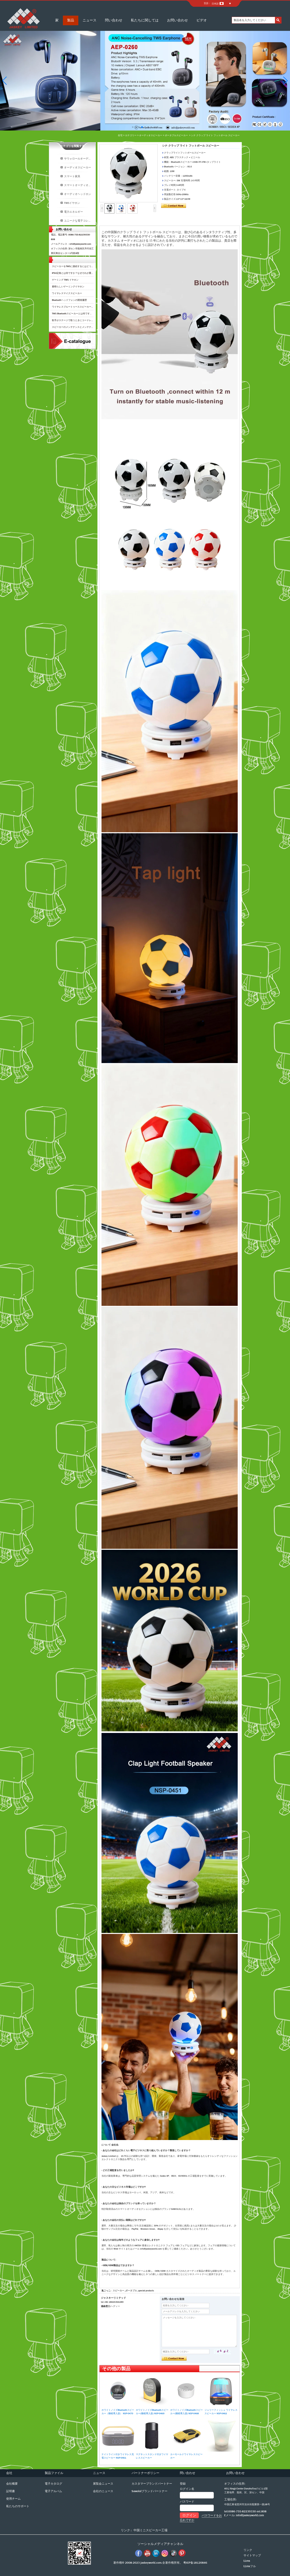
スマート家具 (72, 176)
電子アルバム (53, 2491)
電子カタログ (53, 2484)
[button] (133, 127)
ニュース (89, 20)
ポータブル (131, 2290)
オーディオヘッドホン (77, 194)
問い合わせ (113, 20)
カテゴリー (131, 135)
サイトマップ (252, 2555)
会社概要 (12, 2484)
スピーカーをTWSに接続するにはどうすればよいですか (81, 266)
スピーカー (118, 2290)
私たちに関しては (145, 20)
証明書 (10, 2491)
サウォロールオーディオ (79, 158)
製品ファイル (54, 2473)
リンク (247, 2550)
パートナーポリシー (145, 2473)
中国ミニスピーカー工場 (150, 2530)
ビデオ (201, 20)
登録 (183, 2484)
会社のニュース (103, 2491)
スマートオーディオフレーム (80, 185)
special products (146, 2290)
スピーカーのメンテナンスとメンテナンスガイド (77, 327)
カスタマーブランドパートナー (152, 2484)
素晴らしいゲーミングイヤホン (68, 286)
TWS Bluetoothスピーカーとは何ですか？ (73, 313)
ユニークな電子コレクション (80, 220)
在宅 (120, 135)
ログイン (189, 2515)
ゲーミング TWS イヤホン (65, 279)
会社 (9, 2473)
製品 (70, 20)
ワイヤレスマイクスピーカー (67, 293)
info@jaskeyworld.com (250, 2515)
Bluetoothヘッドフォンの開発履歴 (69, 300)
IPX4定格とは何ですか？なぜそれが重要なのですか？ (79, 273)
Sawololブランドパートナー (149, 2491)
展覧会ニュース (103, 2484)
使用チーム (13, 2499)
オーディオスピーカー (150, 135)
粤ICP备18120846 (195, 2563)
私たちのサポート (17, 2506)
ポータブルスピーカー (176, 135)
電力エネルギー (73, 211)
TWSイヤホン (72, 203)
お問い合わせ (177, 20)
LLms (246, 2561)
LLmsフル (249, 2566)
